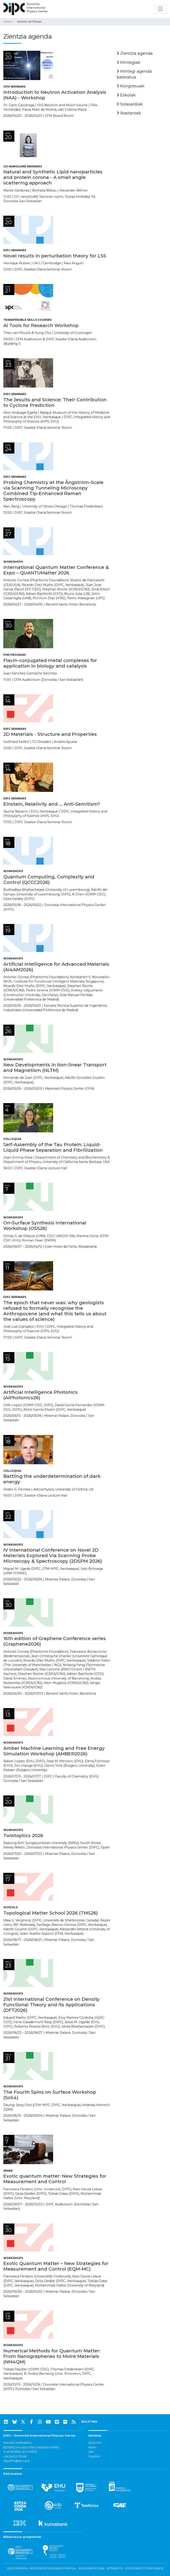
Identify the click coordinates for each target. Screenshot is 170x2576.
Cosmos (94, 2456)
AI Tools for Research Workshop (41, 325)
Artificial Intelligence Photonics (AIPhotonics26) (40, 1394)
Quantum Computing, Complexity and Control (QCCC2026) (48, 879)
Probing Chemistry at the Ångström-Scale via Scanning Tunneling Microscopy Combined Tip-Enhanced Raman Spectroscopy (53, 491)
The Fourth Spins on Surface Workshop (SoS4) (49, 2094)
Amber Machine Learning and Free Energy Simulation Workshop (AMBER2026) (54, 1750)
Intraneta (115, 2568)
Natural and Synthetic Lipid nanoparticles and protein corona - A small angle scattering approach (52, 177)
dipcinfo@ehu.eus (16, 2460)
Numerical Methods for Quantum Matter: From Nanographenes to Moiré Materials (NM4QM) (51, 2356)
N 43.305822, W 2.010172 (20, 2451)
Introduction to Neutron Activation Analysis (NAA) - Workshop (54, 94)
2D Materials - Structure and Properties (50, 734)
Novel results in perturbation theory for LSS (54, 255)
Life (90, 2451)
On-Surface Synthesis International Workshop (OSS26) (44, 1225)
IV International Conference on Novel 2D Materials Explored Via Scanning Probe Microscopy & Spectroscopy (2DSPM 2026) (52, 1555)
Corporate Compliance (144, 2568)
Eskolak (126, 95)
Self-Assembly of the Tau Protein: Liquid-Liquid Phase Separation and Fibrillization (53, 1147)
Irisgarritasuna (91, 2568)
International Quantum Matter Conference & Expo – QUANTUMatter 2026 (56, 569)
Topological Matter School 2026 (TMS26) (50, 1913)
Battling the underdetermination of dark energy (51, 1478)
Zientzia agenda (135, 53)
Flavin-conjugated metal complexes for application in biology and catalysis (50, 663)
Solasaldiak (130, 104)
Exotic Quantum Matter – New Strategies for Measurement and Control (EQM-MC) (55, 2266)
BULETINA (89, 2421)
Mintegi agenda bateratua (134, 74)
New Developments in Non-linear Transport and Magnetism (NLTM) (54, 1067)
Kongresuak (130, 86)
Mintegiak (128, 62)
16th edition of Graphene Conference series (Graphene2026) (54, 1641)
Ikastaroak (129, 113)
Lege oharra (17, 2568)
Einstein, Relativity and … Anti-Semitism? (51, 804)
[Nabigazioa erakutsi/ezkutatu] (160, 8)
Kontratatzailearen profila (53, 2568)
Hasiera (7, 21)
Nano (92, 2447)
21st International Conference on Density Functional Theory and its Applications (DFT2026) (51, 2004)
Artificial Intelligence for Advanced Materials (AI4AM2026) (56, 966)
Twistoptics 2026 (23, 1835)
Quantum (95, 2442)
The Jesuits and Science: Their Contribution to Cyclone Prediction (55, 402)
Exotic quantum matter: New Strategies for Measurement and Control (54, 2178)
